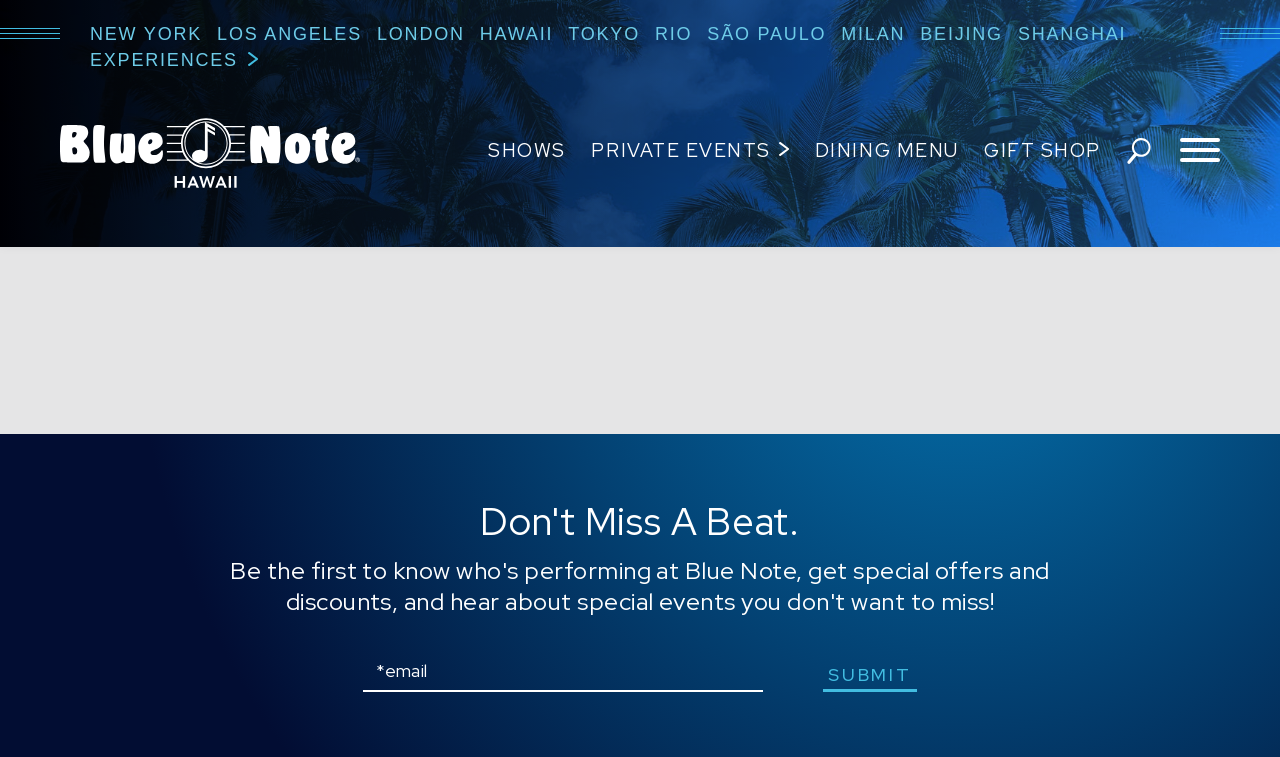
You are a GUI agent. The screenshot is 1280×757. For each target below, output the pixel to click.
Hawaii (516, 34)
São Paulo (766, 34)
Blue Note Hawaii (210, 153)
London (421, 34)
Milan (873, 34)
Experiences (164, 60)
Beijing (961, 34)
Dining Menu (887, 150)
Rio (673, 34)
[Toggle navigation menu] (1200, 151)
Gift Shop (1042, 150)
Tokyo (604, 34)
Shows (527, 150)
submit (869, 674)
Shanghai (1072, 34)
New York (146, 34)
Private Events (680, 150)
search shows (1139, 151)
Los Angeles (289, 34)
